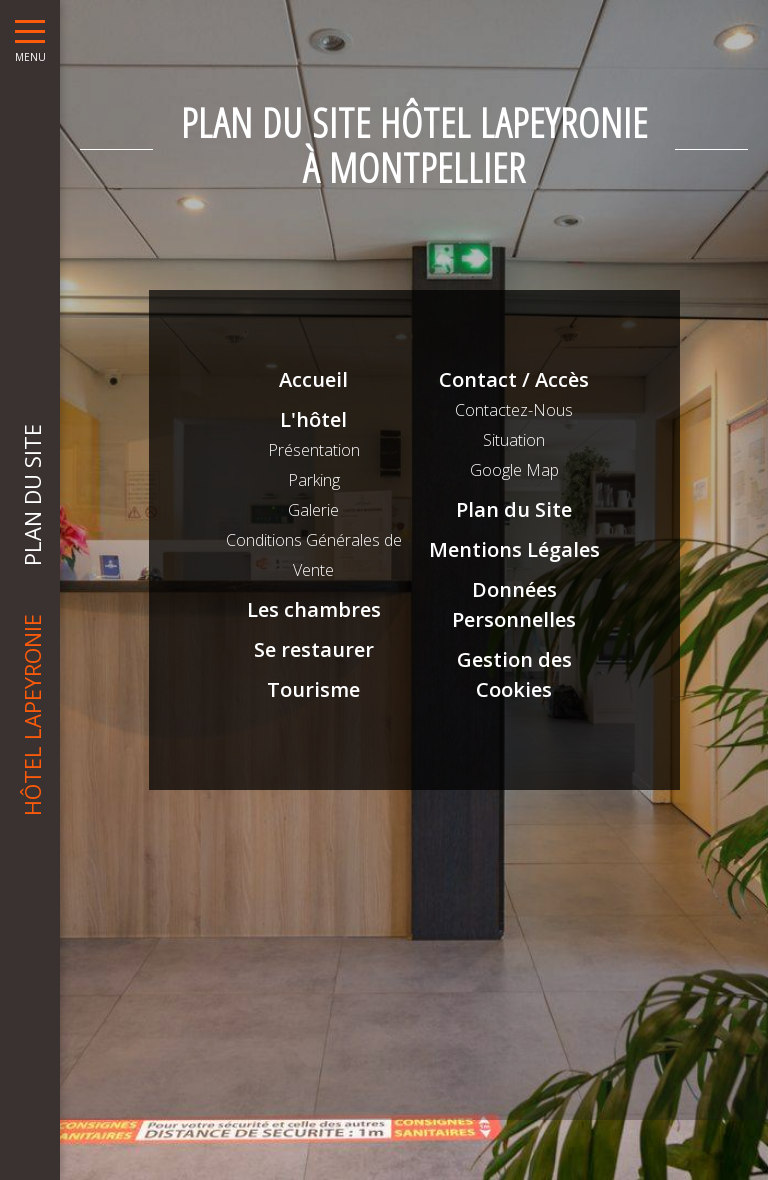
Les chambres (314, 609)
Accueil (313, 379)
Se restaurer (314, 649)
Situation (514, 440)
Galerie (313, 510)
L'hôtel (313, 419)
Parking (314, 480)
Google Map (514, 470)
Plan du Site (514, 509)
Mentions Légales (514, 549)
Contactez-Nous (514, 410)
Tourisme (313, 689)
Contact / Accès (514, 379)
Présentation (314, 450)
